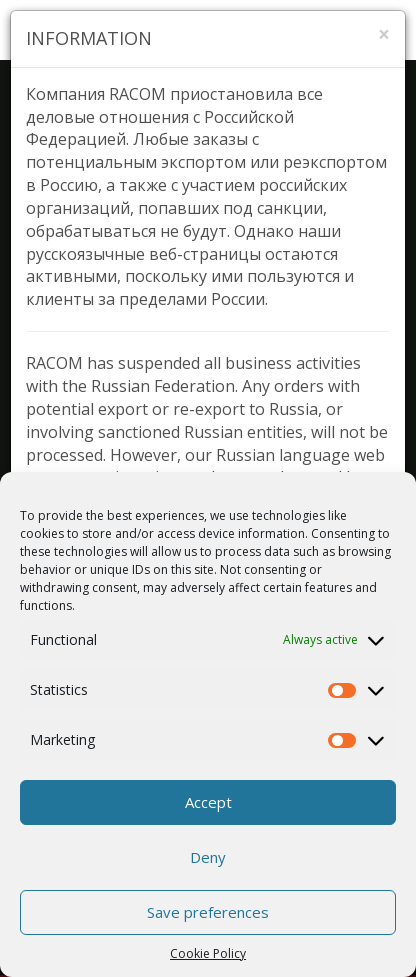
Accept (208, 802)
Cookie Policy (208, 953)
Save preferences (208, 912)
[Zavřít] (384, 34)
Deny (208, 857)
